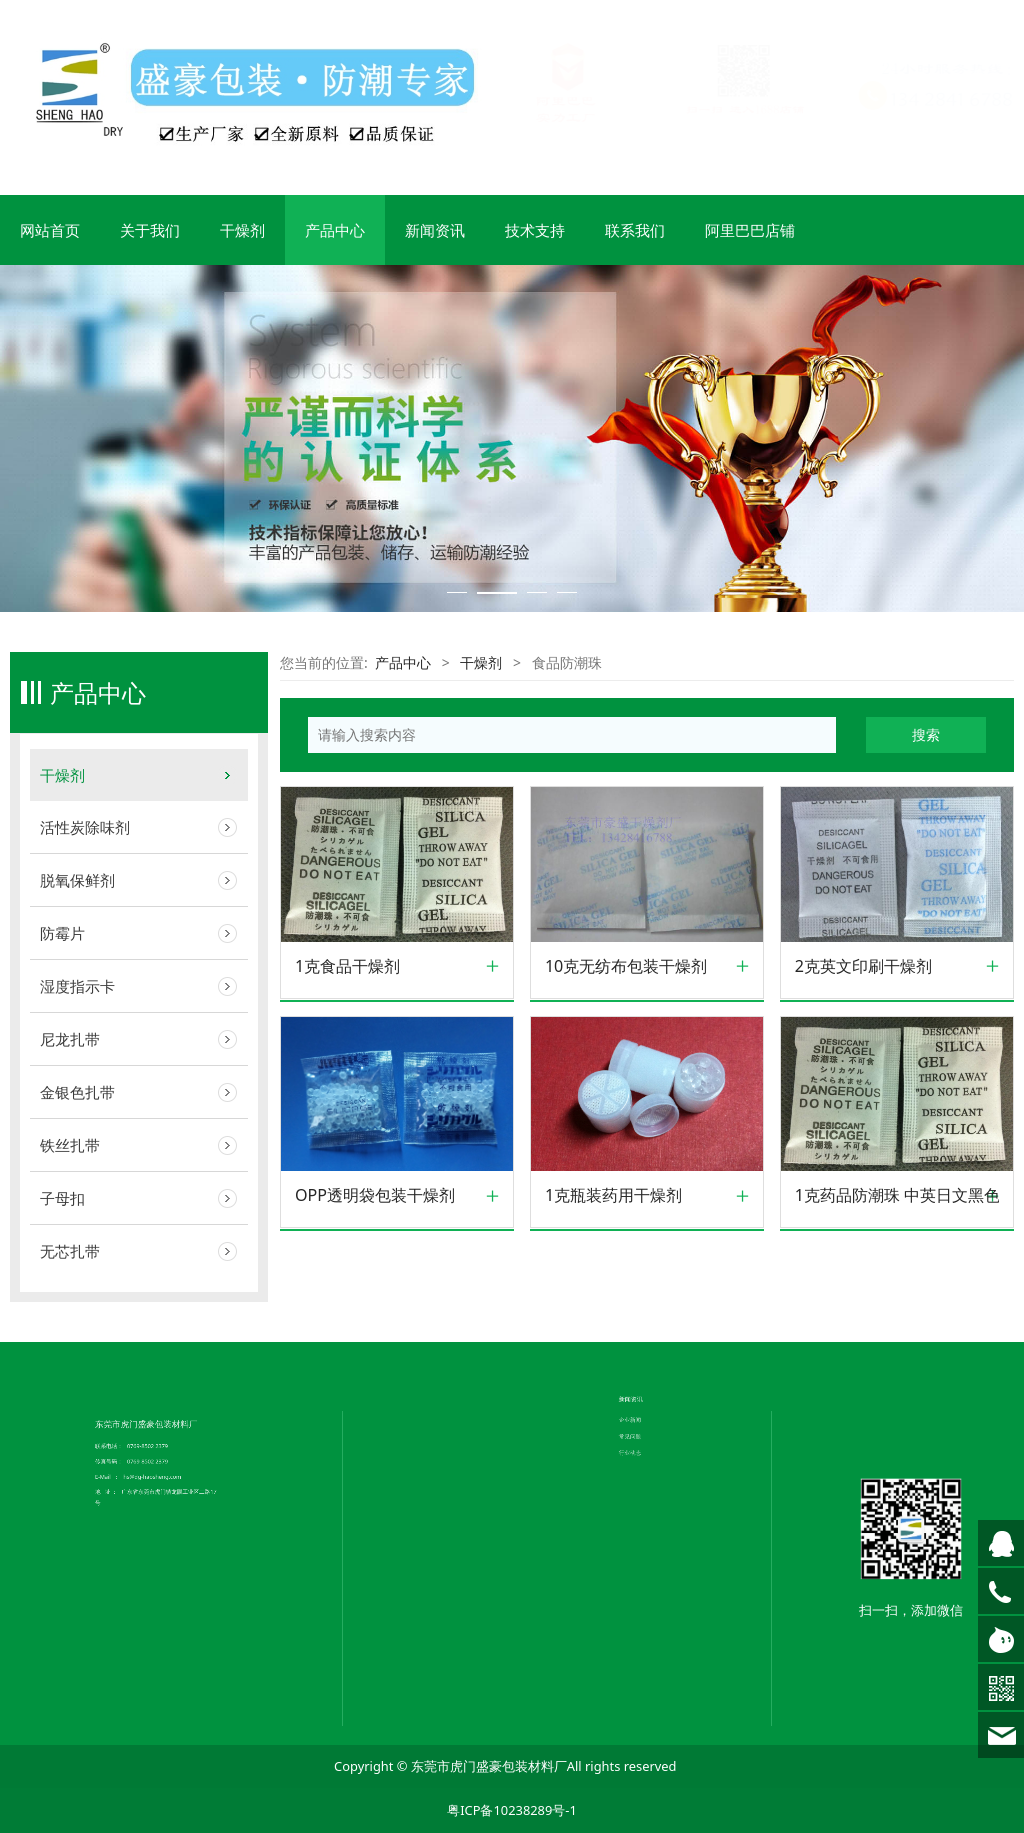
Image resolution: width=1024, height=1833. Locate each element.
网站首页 (50, 230)
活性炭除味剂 (85, 827)
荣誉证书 (454, 1312)
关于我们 (150, 230)
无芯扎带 (70, 1251)
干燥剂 (242, 230)
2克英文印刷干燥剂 (863, 966)
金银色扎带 (77, 1092)
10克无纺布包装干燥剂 (626, 966)
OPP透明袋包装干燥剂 (375, 1195)
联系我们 (635, 230)
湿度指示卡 (77, 986)
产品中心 (335, 230)
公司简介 (454, 1303)
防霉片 (62, 933)
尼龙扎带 (70, 1039)
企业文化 (454, 1307)
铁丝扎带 (70, 1145)
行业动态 (647, 1295)
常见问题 (647, 1290)
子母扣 (62, 1198)
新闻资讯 (435, 230)
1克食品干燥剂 (347, 966)
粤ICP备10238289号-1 (512, 1810)
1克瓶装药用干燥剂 (613, 1195)
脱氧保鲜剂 (77, 880)
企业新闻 (647, 1286)
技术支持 (535, 230)
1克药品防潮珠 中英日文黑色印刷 (897, 1195)
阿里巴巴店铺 (750, 230)
